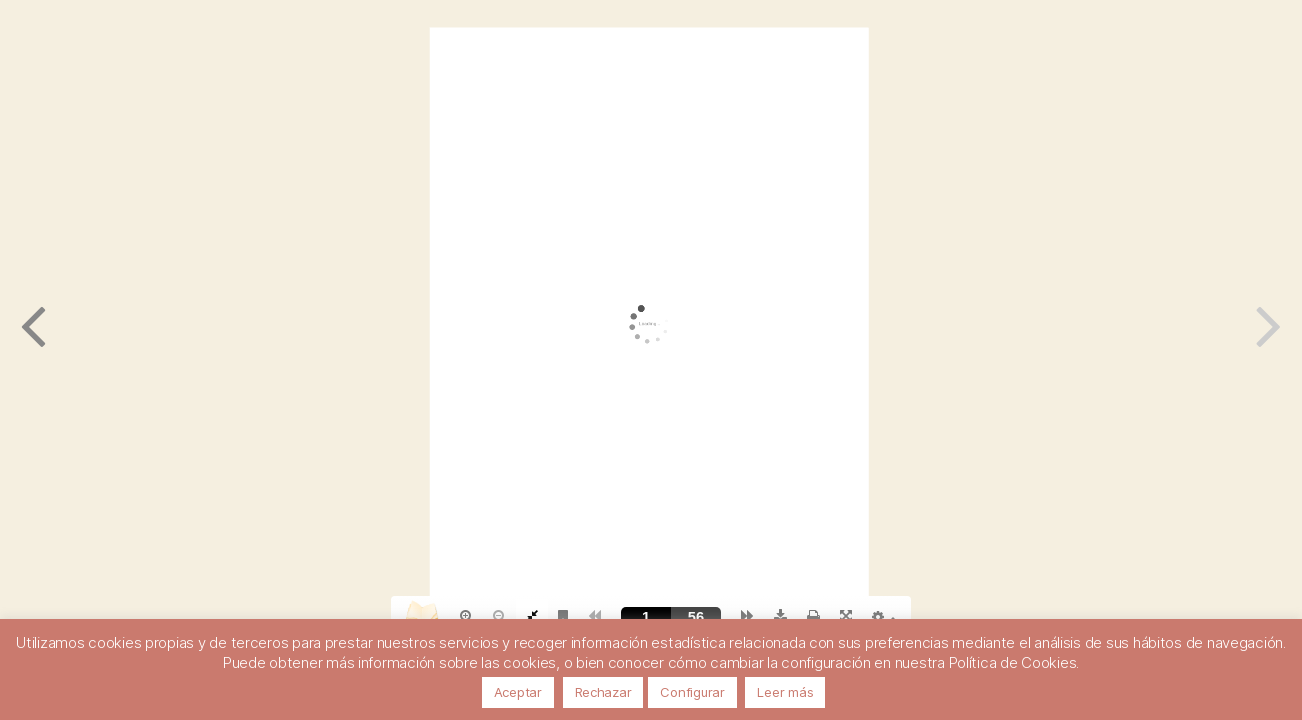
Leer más (785, 692)
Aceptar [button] (518, 692)
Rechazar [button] (603, 692)
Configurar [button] (692, 692)
